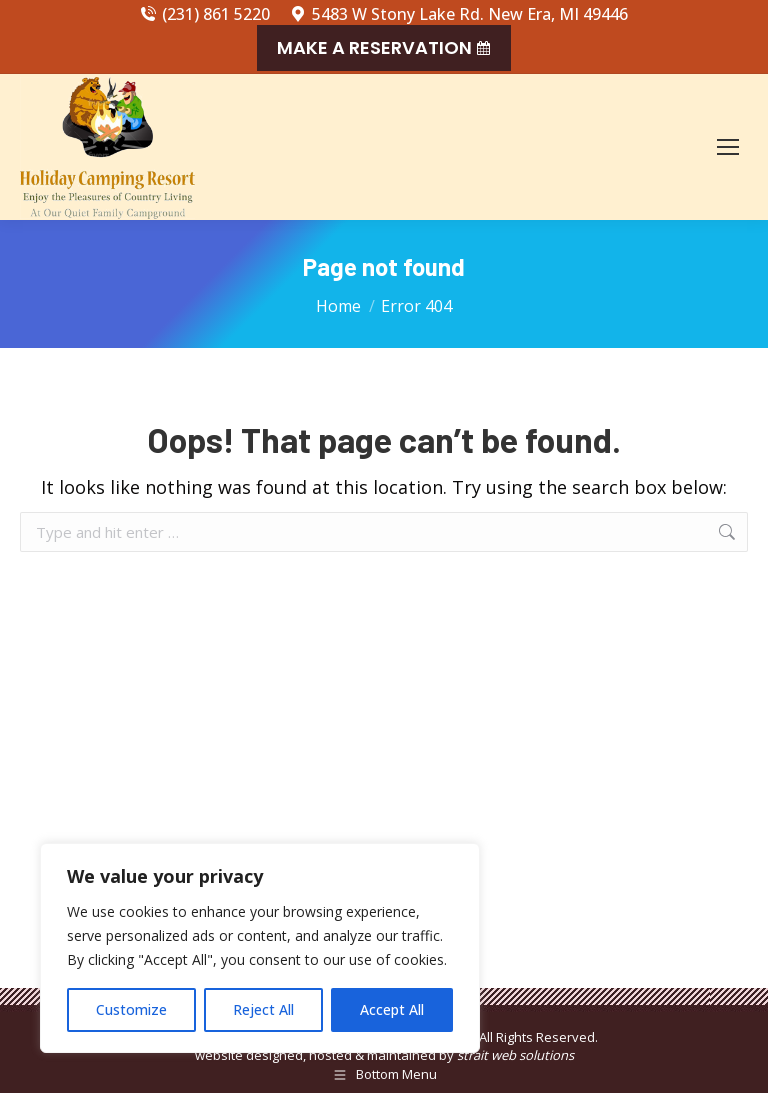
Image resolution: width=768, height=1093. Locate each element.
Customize (131, 1009)
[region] (260, 948)
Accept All (392, 1009)
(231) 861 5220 (205, 14)
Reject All (263, 1009)
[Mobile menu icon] (728, 147)
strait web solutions (515, 1055)
